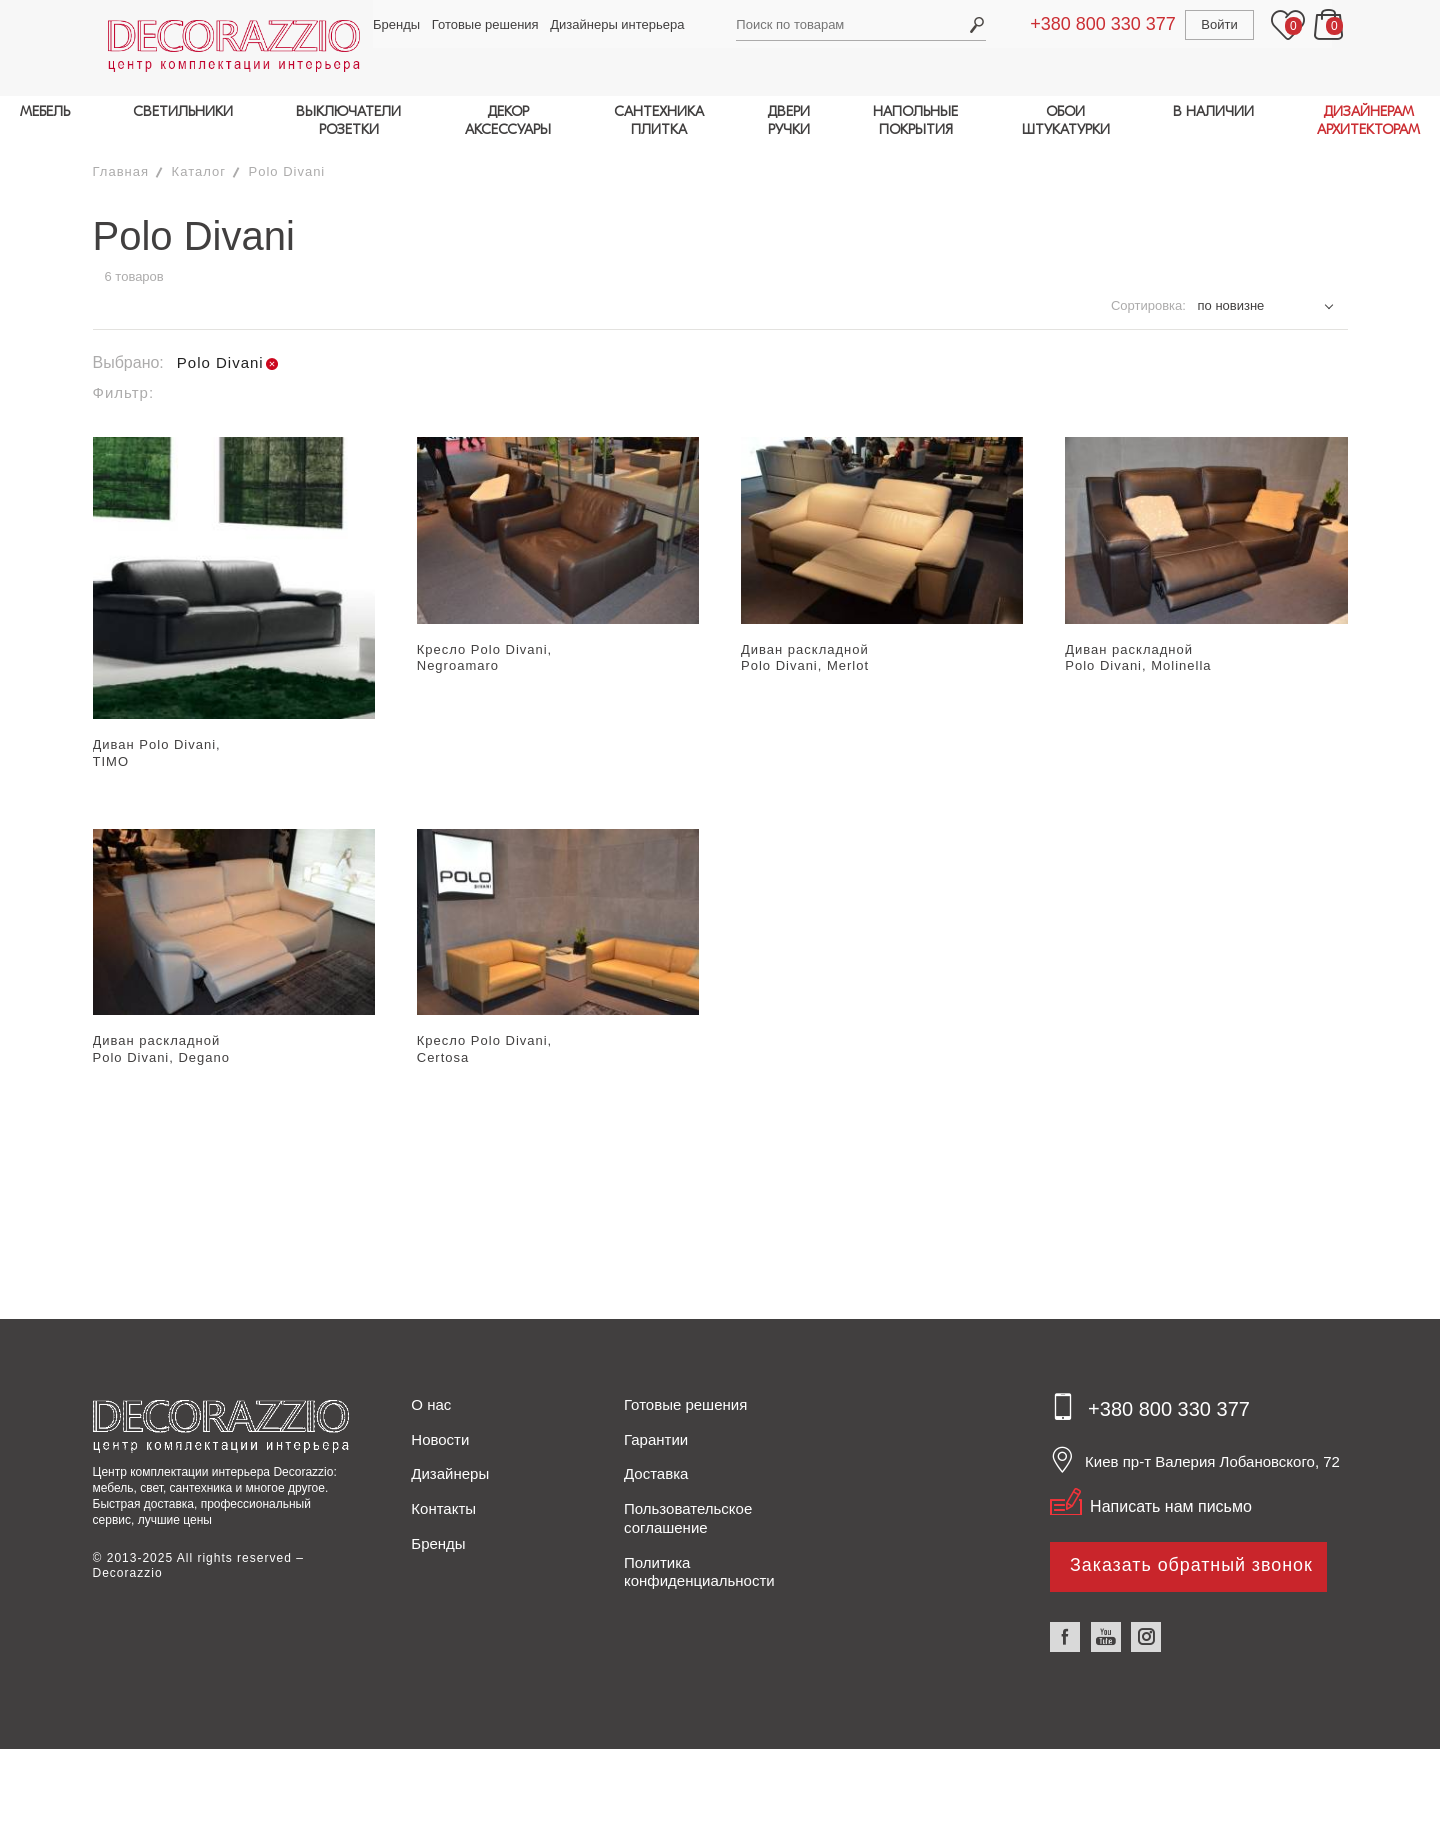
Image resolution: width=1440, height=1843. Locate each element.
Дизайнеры (450, 1460)
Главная (121, 158)
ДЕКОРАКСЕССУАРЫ (508, 120)
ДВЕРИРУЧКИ (788, 120)
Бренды (387, 24)
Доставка (656, 1460)
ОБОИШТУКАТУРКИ (1066, 120)
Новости (440, 1425)
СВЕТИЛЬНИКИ (183, 111)
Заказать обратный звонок (1192, 1551)
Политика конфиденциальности (699, 1558)
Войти (1226, 24)
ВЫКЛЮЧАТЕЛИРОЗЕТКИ (348, 120)
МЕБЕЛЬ (45, 111)
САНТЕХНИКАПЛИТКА (659, 120)
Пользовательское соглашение (688, 1505)
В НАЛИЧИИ (1213, 111)
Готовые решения (475, 24)
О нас (431, 1391)
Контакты (443, 1495)
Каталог (199, 158)
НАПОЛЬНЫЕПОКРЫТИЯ (915, 120)
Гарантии (656, 1425)
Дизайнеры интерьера (608, 24)
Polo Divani (287, 158)
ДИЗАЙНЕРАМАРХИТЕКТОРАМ (1368, 120)
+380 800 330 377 (1110, 24)
